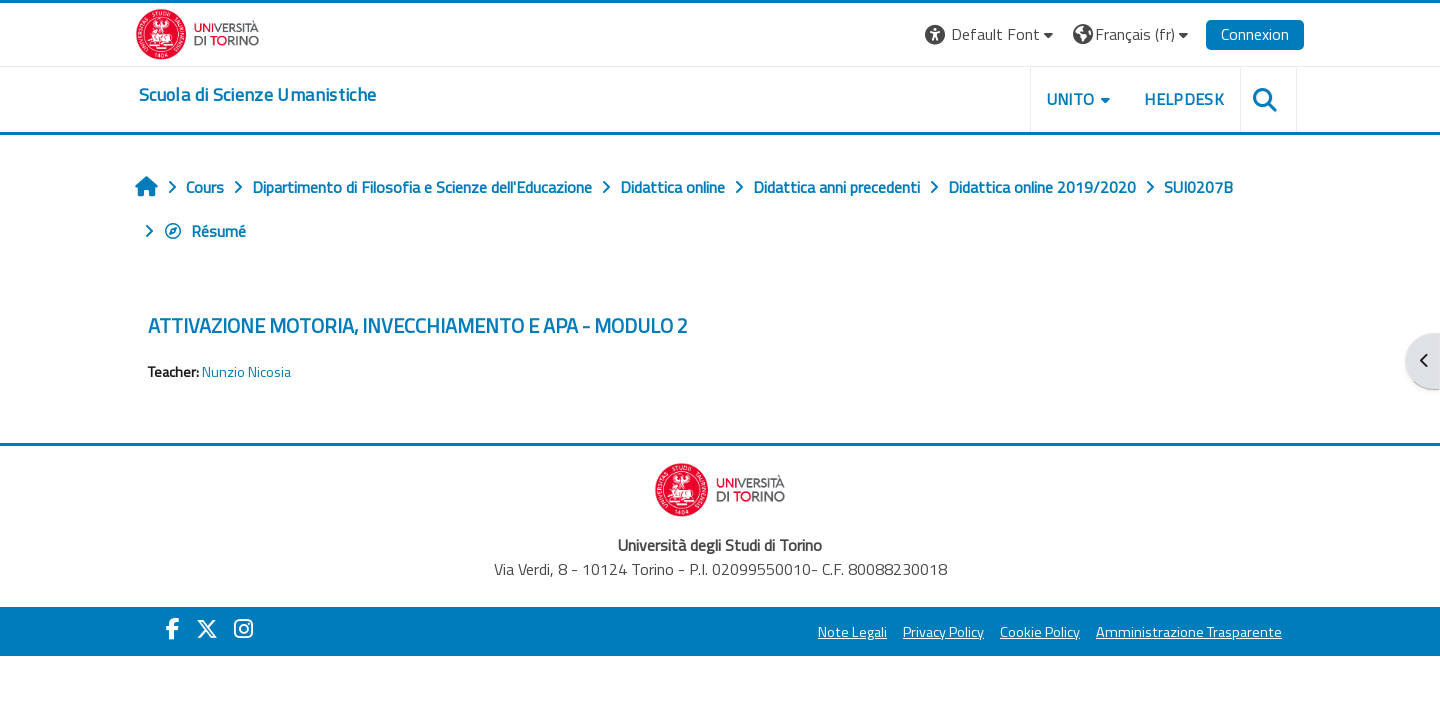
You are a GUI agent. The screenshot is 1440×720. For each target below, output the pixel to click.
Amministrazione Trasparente (1189, 632)
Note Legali (852, 632)
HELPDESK (1184, 99)
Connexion (1255, 34)
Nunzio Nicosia (246, 372)
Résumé (204, 231)
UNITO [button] (1071, 99)
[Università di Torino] (197, 32)
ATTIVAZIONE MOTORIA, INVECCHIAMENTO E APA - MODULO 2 (418, 325)
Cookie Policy (1040, 632)
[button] (991, 34)
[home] (257, 95)
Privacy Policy (943, 632)
